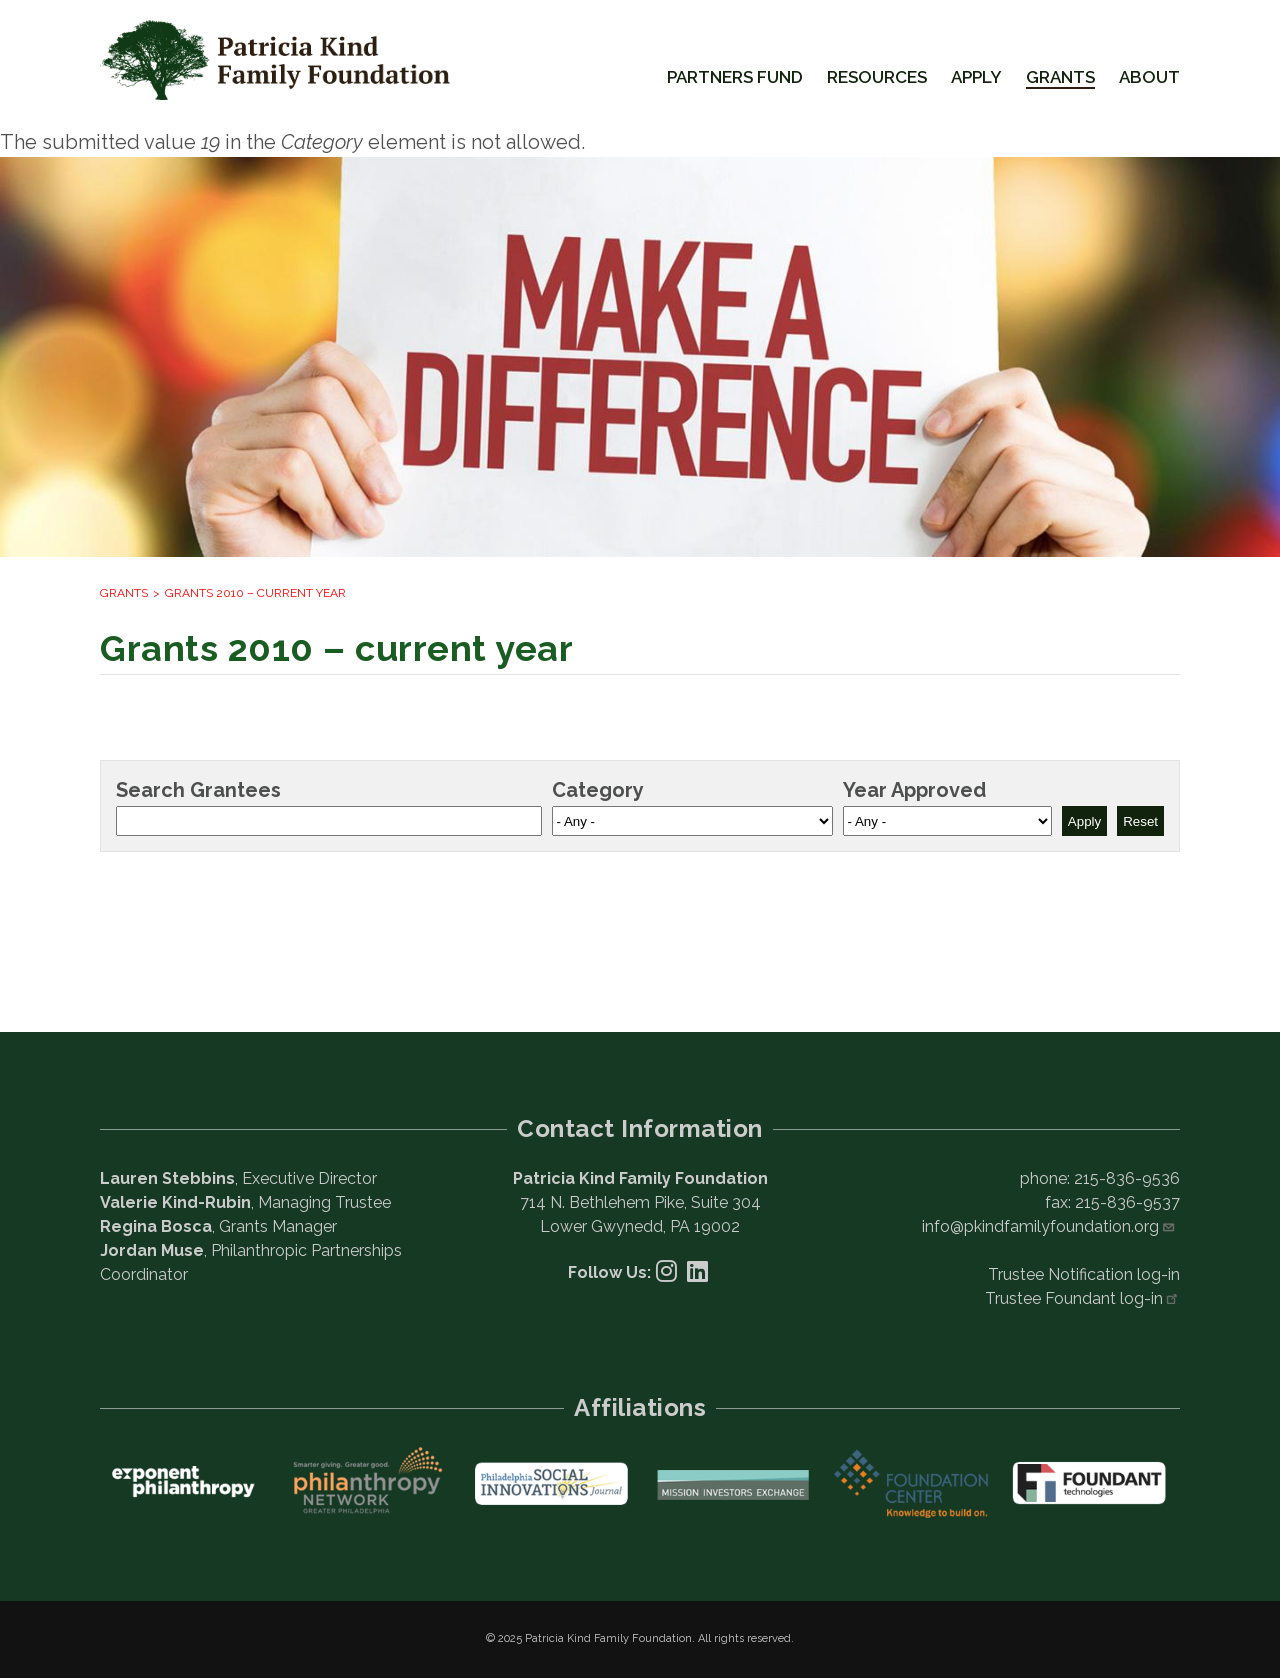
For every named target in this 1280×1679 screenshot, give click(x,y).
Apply (976, 77)
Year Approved (914, 790)
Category (598, 790)
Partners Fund (735, 77)
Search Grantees (198, 790)
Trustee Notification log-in (1084, 1274)
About (1149, 77)
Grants (1060, 77)
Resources (877, 77)
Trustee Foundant (1082, 1298)
